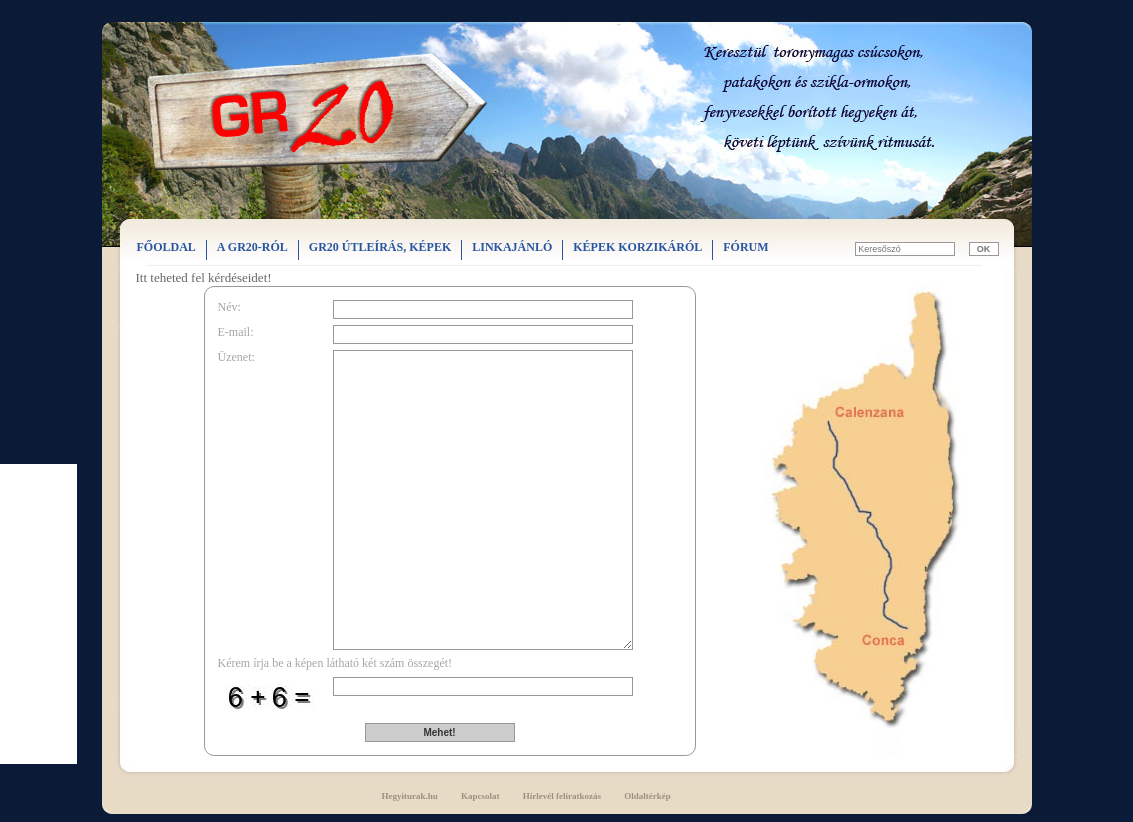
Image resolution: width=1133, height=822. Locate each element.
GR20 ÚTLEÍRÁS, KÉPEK (380, 247)
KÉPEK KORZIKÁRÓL (637, 247)
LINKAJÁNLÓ (512, 247)
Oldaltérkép (647, 796)
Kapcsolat (480, 796)
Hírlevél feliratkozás (562, 796)
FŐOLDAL (166, 247)
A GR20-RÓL (252, 247)
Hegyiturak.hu (410, 796)
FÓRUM (745, 247)
